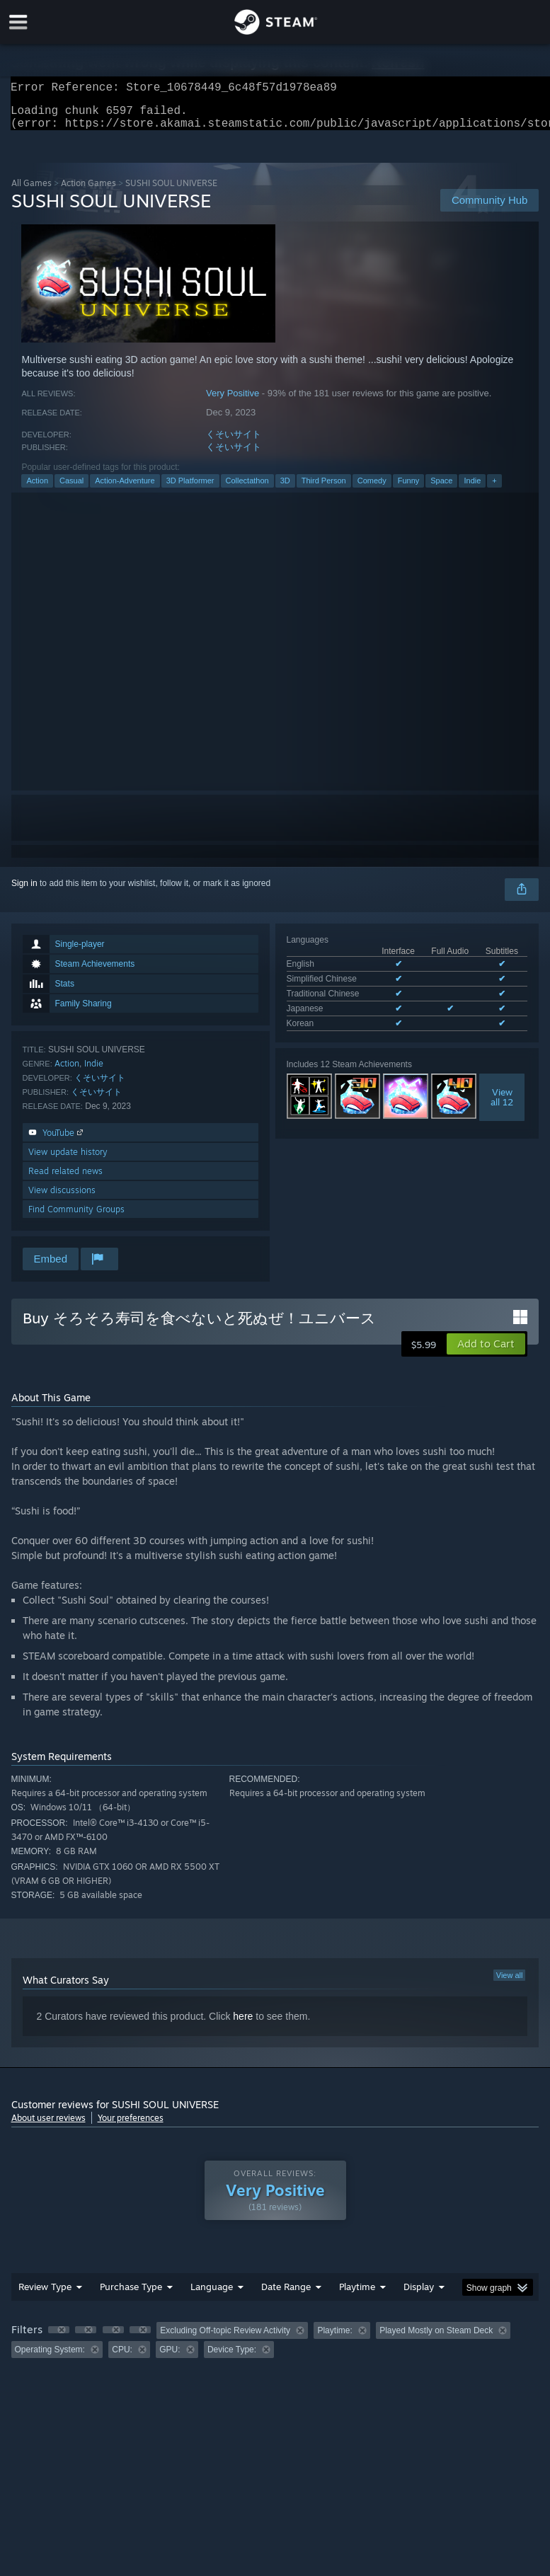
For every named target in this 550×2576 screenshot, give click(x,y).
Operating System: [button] (50, 2358)
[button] (486, 1352)
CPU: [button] (122, 2358)
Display (418, 2295)
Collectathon (247, 489)
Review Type (44, 2295)
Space (441, 489)
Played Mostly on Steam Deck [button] (436, 2339)
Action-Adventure (124, 489)
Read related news (65, 1179)
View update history (68, 1160)
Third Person (324, 489)
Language (211, 2295)
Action (37, 489)
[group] (275, 2348)
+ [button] (494, 489)
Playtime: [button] (334, 2339)
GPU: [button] (169, 2358)
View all (509, 1983)
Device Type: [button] (231, 2358)
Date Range (286, 2295)
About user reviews (48, 2126)
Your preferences (131, 2126)
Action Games (88, 191)
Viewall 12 (502, 1105)
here (243, 2024)
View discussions (62, 1198)
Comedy (371, 489)
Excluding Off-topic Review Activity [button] (225, 2339)
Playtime (357, 2295)
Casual (71, 489)
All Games (31, 191)
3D (285, 489)
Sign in (24, 892)
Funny (409, 489)
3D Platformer (190, 489)
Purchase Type (131, 2295)
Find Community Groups (76, 1217)
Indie (472, 489)
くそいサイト (233, 442)
